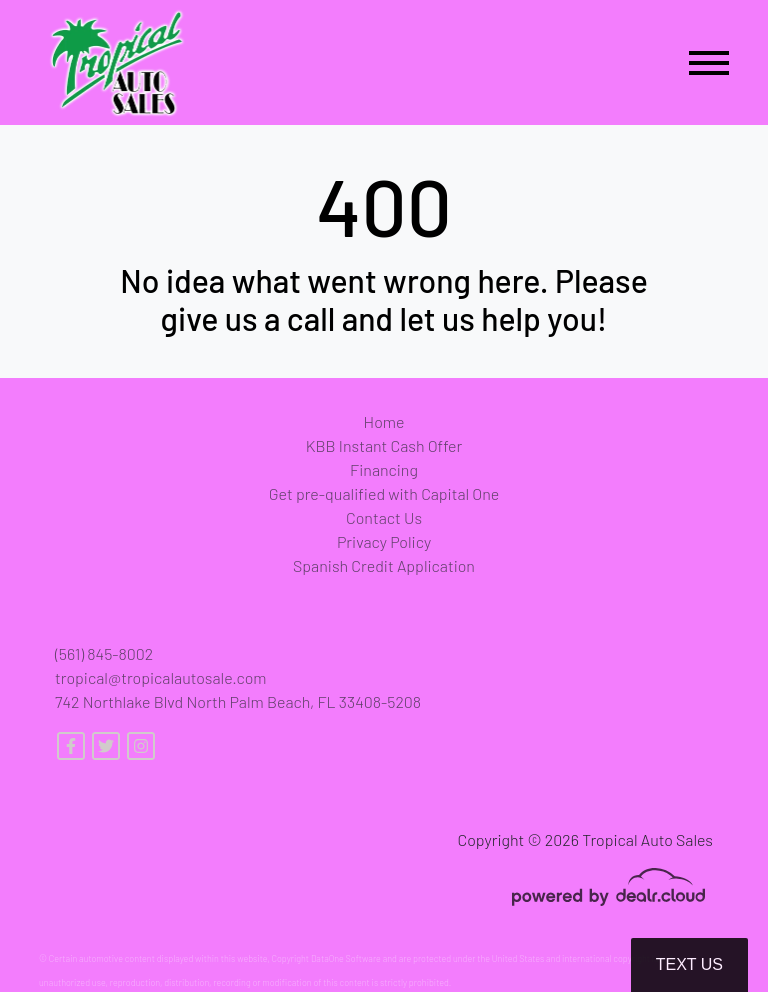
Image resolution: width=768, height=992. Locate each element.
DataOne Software (346, 958)
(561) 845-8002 (104, 653)
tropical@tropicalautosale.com (161, 677)
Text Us (689, 964)
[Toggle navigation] (709, 62)
